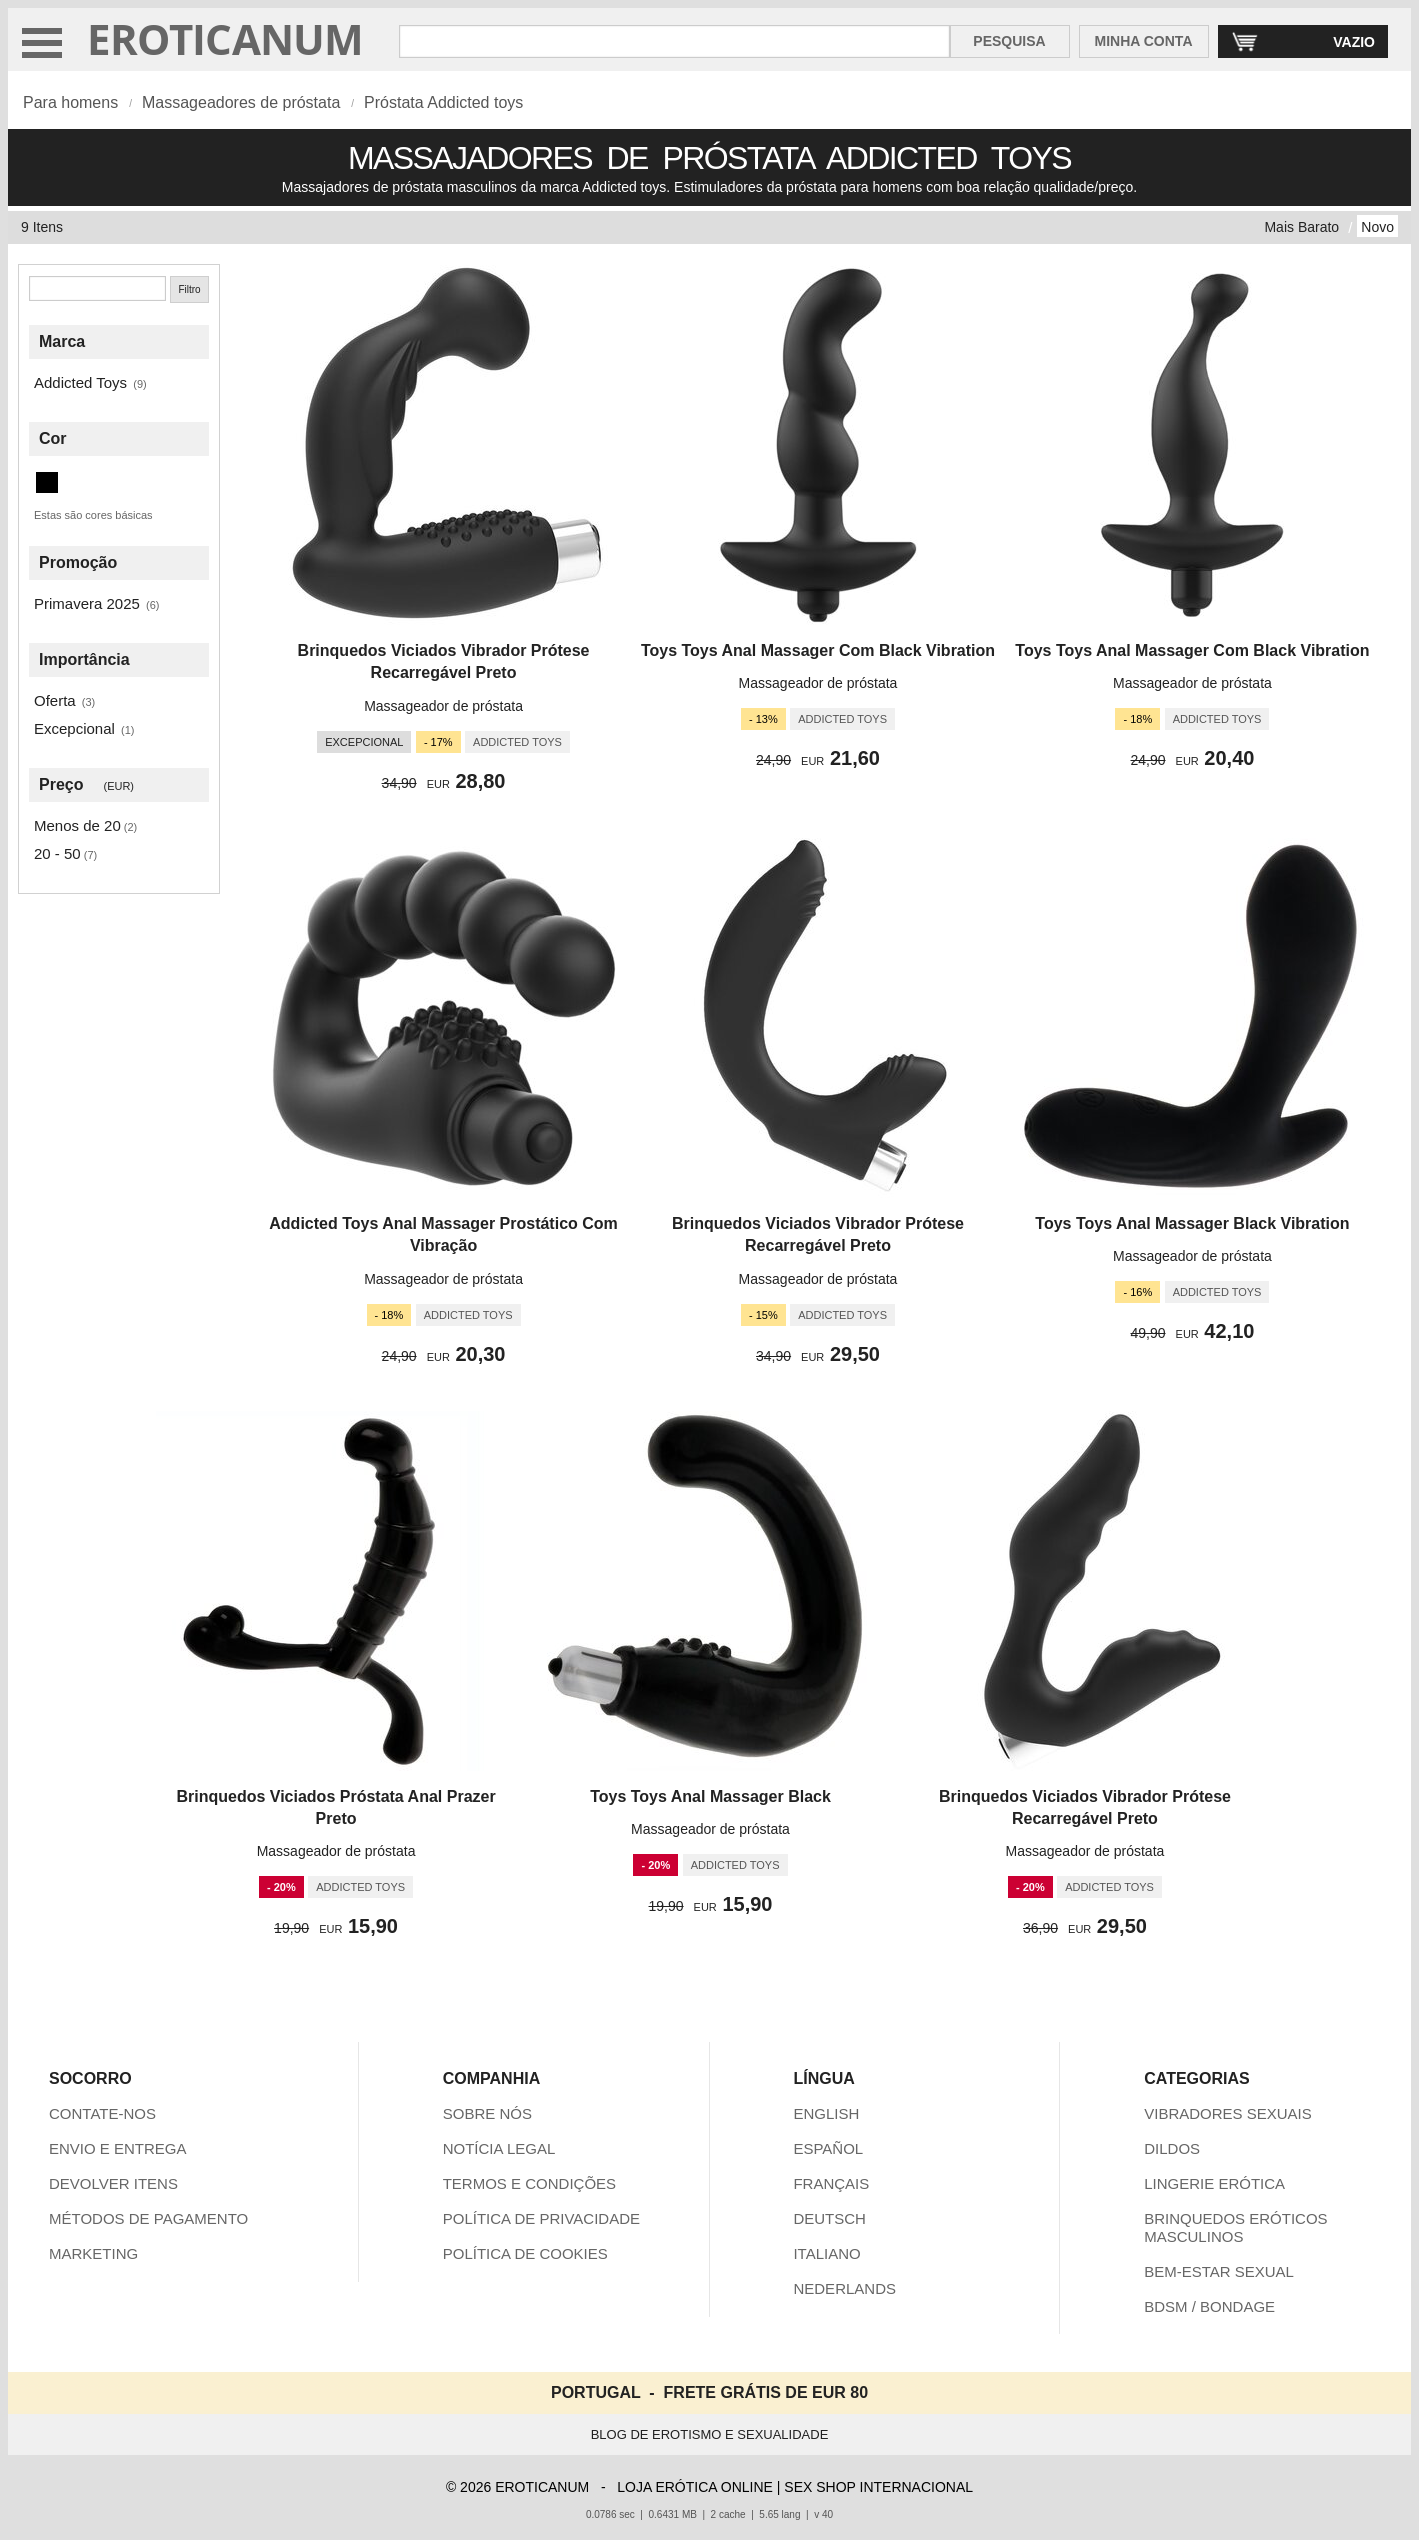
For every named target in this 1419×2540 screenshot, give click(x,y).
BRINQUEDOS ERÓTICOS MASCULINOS (1235, 2227)
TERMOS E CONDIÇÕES (529, 2183)
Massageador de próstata (443, 706)
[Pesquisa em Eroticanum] (674, 41)
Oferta (55, 700)
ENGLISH (826, 2113)
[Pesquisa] (97, 288)
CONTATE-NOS (102, 2113)
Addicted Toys (80, 382)
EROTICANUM (225, 38)
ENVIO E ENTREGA (118, 2148)
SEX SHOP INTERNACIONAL (878, 2487)
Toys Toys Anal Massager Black (710, 1796)
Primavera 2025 (87, 603)
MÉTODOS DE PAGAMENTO (148, 2218)
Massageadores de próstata (241, 102)
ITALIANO (826, 2253)
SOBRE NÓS (487, 2113)
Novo (1377, 227)
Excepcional (74, 728)
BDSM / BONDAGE (1209, 2306)
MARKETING (93, 2253)
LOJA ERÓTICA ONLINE (695, 2487)
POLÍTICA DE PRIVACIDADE (541, 2218)
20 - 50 (57, 853)
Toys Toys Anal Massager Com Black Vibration (818, 650)
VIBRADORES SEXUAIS (1228, 2113)
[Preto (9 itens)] (47, 482)
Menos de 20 (77, 825)
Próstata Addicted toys (443, 102)
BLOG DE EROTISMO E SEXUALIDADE (710, 2434)
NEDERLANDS (844, 2288)
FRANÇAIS (831, 2183)
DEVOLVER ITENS (113, 2183)
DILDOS (1172, 2148)
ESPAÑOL (828, 2148)
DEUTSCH (829, 2218)
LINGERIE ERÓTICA (1214, 2183)
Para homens (70, 102)
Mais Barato (1301, 227)
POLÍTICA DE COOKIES (525, 2253)
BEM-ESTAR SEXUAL (1219, 2271)
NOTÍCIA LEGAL (499, 2148)
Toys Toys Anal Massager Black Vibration (1192, 1223)
